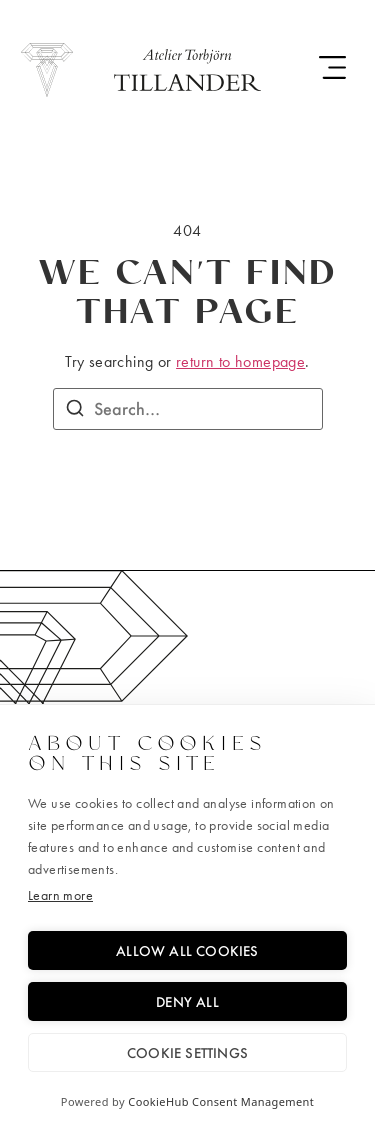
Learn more (60, 895)
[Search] (75, 411)
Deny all (187, 1001)
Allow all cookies (187, 950)
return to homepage (240, 361)
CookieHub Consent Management (221, 1101)
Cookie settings (187, 1052)
